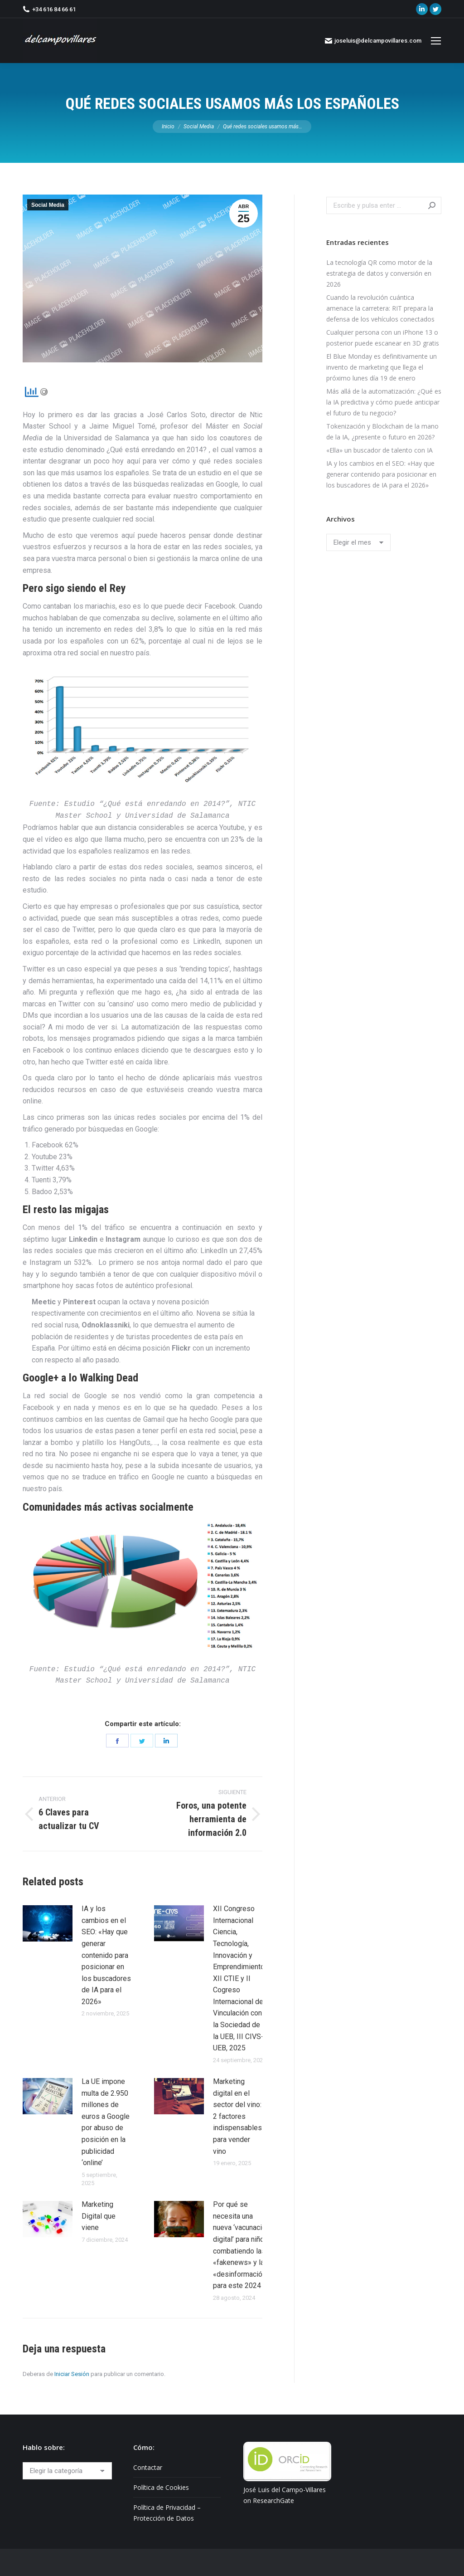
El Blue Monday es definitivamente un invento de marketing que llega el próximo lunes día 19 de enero (381, 367)
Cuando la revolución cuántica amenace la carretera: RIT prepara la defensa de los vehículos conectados (380, 308)
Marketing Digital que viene (99, 2216)
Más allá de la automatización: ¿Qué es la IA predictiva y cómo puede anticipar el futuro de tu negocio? (383, 402)
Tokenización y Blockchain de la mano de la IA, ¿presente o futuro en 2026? (382, 431)
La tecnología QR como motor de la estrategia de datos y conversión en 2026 (379, 273)
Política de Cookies (161, 2487)
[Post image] (47, 1923)
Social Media (47, 205)
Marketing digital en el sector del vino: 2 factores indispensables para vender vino (237, 2116)
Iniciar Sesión (71, 2374)
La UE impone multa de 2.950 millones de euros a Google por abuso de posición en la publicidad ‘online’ (106, 2122)
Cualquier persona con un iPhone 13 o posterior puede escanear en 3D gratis (382, 337)
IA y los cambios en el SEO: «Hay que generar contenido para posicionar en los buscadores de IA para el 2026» (106, 1955)
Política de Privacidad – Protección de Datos (167, 2512)
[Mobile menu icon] (435, 40)
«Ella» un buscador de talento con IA (379, 450)
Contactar (147, 2467)
